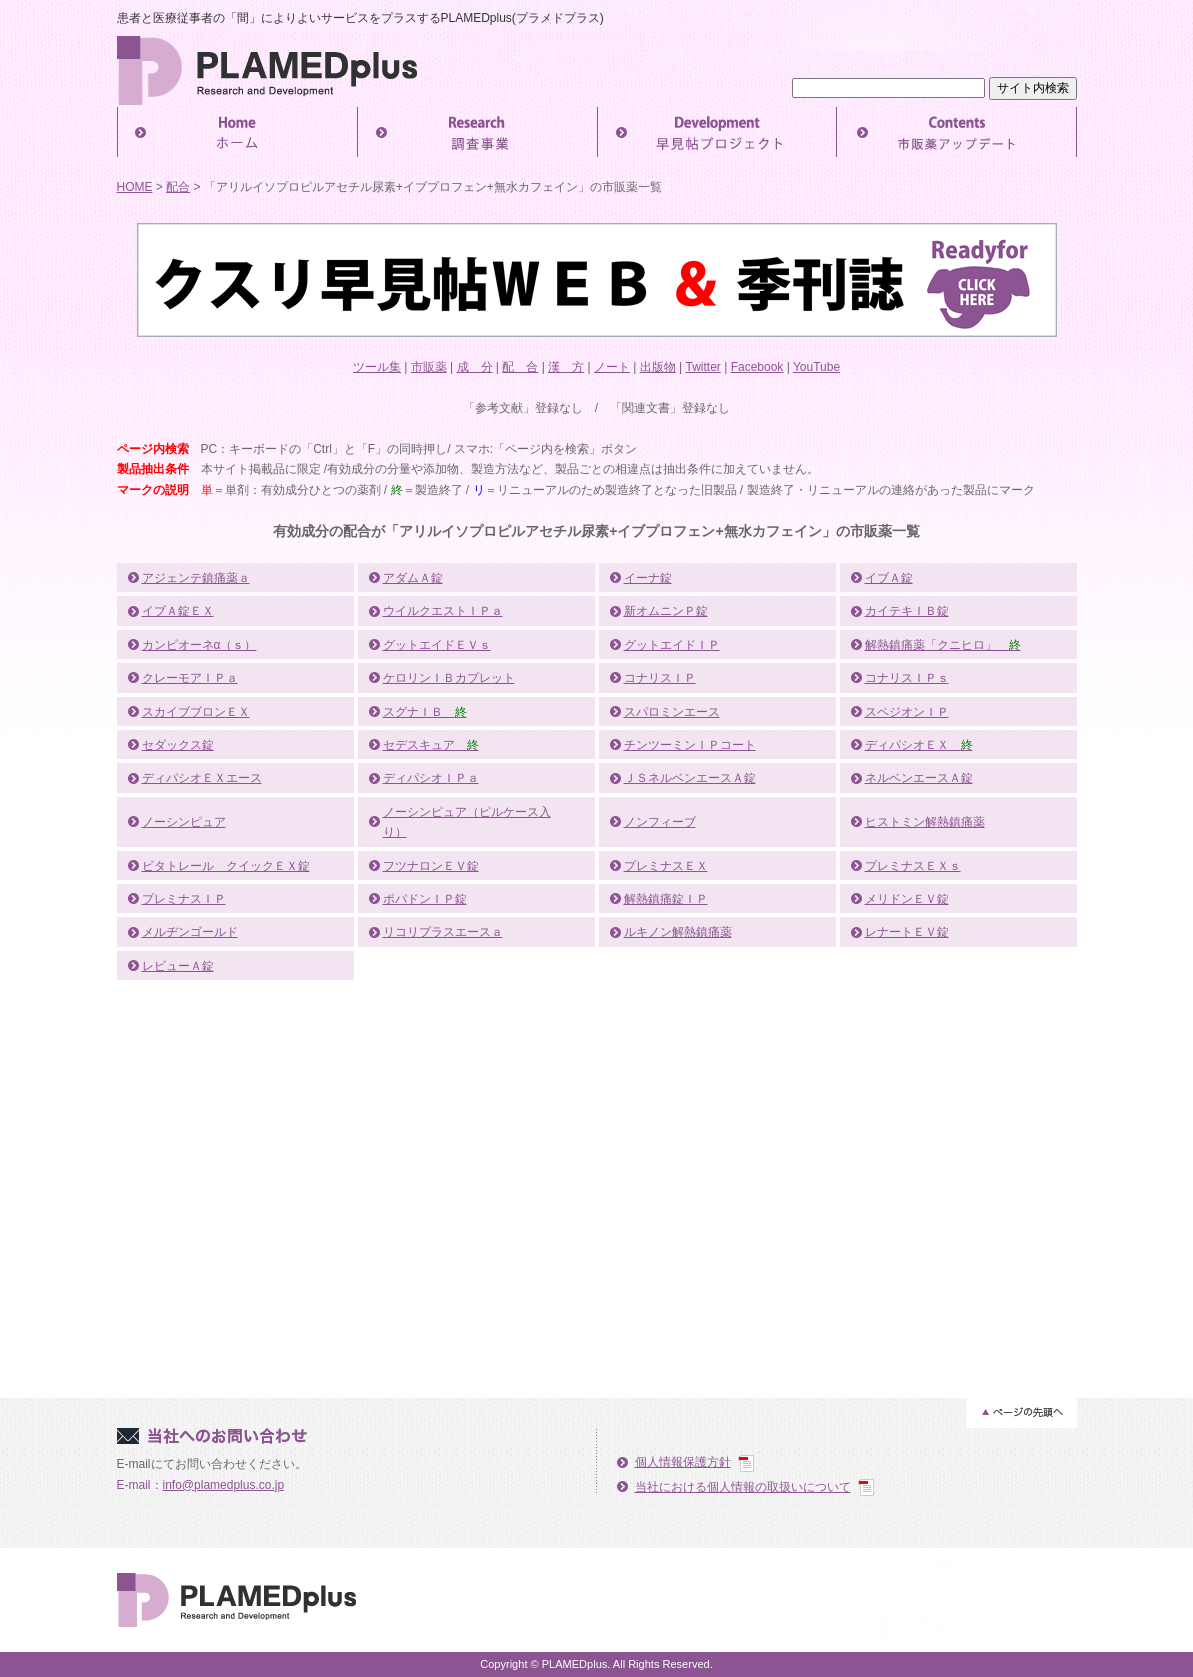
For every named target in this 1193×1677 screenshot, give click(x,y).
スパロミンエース (672, 712)
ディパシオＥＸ (919, 745)
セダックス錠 (178, 745)
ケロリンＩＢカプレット (449, 678)
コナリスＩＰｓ (907, 678)
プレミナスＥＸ (666, 866)
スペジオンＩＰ (907, 712)
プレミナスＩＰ (184, 899)
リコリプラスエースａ (443, 932)
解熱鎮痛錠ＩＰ (666, 899)
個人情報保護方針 (683, 1462)
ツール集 (377, 367)
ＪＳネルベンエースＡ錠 (690, 778)
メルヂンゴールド (190, 932)
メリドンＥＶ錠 (907, 899)
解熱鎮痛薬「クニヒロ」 (943, 645)
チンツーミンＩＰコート (690, 745)
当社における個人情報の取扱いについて (743, 1487)
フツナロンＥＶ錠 (431, 866)
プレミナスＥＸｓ (913, 866)
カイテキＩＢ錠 (907, 611)
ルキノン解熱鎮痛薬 (678, 932)
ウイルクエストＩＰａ (443, 611)
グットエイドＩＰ (672, 645)
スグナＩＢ (425, 712)
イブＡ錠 (889, 578)
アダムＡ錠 (413, 578)
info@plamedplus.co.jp (224, 1485)
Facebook (757, 367)
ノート (612, 367)
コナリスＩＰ (660, 678)
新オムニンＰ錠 (666, 611)
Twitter (703, 367)
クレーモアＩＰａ (190, 678)
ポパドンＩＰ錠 (425, 899)
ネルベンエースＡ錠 (919, 778)
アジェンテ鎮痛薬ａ (196, 578)
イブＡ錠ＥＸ (178, 611)
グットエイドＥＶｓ (437, 645)
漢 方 (566, 367)
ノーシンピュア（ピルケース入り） (467, 822)
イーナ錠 (648, 578)
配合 (178, 187)
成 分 (475, 367)
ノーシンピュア (184, 822)
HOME (135, 187)
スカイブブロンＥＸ (196, 712)
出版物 (658, 367)
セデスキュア (431, 745)
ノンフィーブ (660, 822)
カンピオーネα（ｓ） (199, 645)
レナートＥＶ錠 (907, 932)
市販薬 (429, 367)
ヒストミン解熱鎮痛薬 (925, 822)
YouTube (816, 367)
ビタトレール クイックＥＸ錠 (226, 866)
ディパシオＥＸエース (202, 778)
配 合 (520, 367)
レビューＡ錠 (178, 966)
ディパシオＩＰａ (431, 778)
